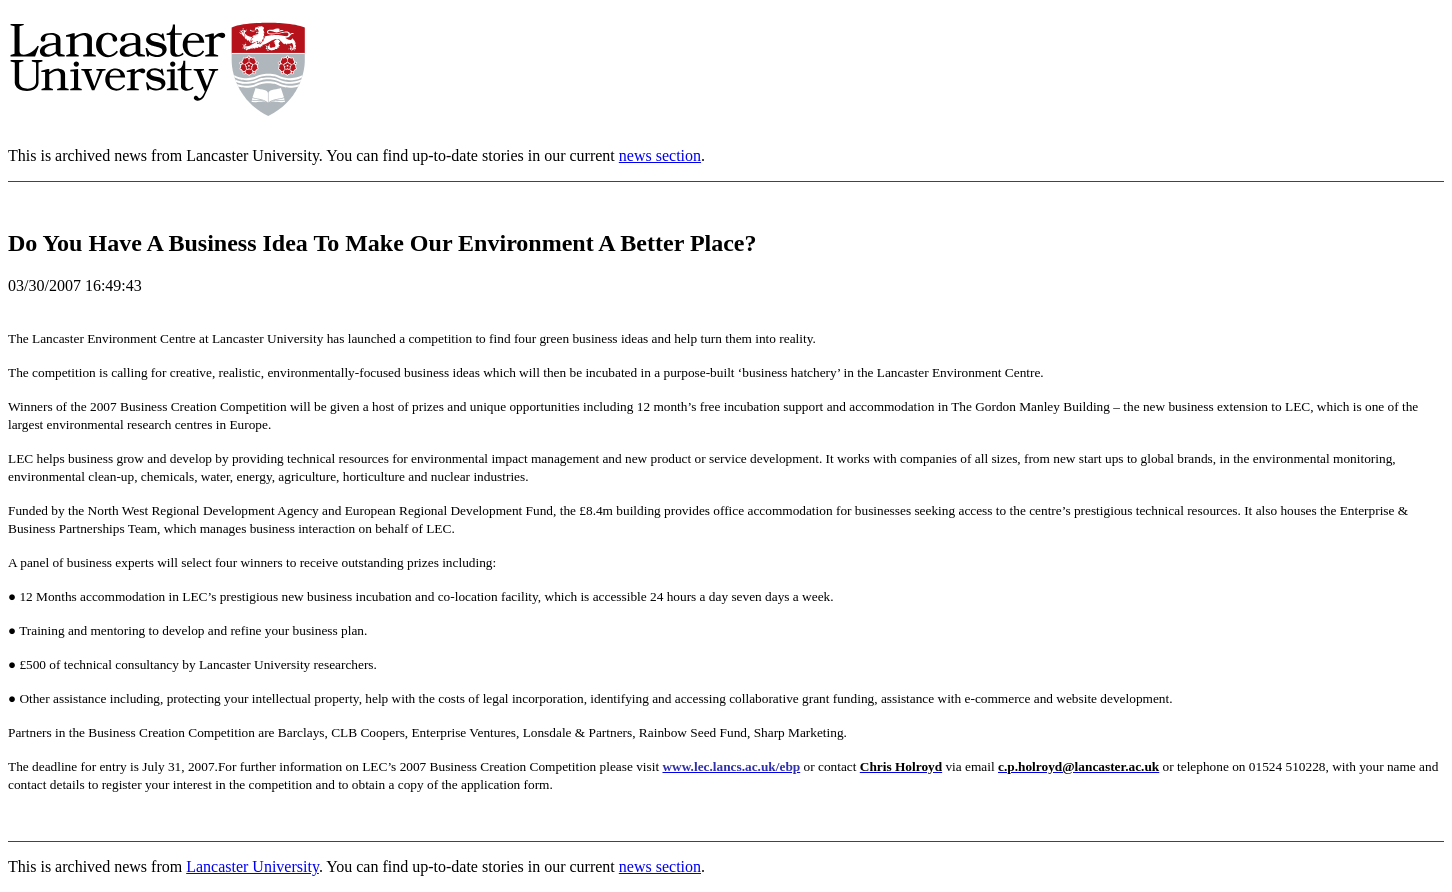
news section (660, 155)
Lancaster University (252, 866)
